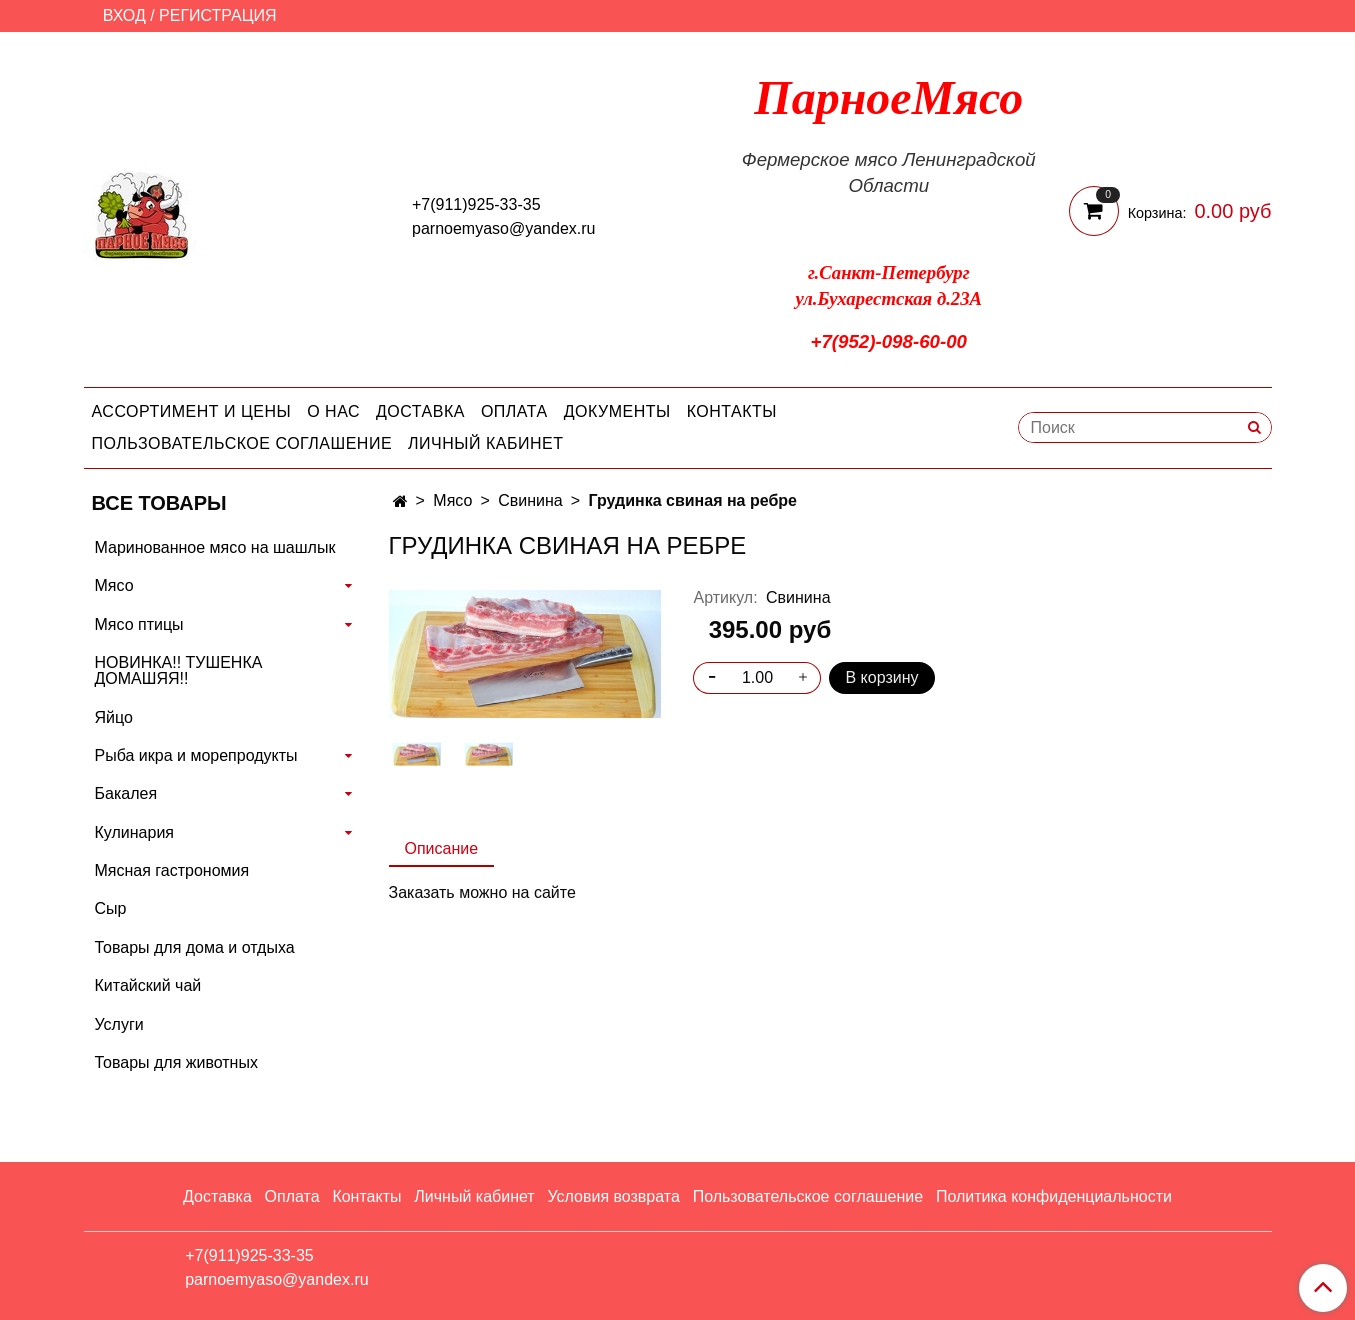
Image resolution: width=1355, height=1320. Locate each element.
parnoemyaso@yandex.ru (503, 228)
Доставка (420, 411)
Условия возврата (613, 1196)
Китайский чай (148, 985)
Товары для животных (176, 1062)
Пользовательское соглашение (242, 443)
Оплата (514, 411)
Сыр (111, 908)
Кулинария (134, 832)
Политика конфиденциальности (1054, 1196)
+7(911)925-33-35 (476, 204)
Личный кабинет (485, 443)
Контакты (732, 411)
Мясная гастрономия (172, 870)
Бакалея (126, 793)
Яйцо (114, 717)
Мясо (452, 500)
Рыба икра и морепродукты (196, 755)
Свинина (530, 500)
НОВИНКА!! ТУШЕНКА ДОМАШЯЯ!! (179, 670)
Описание (442, 848)
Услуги (119, 1024)
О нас (333, 411)
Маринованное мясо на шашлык (215, 547)
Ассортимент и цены (192, 411)
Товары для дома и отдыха (195, 947)
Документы (617, 411)
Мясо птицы (139, 624)
